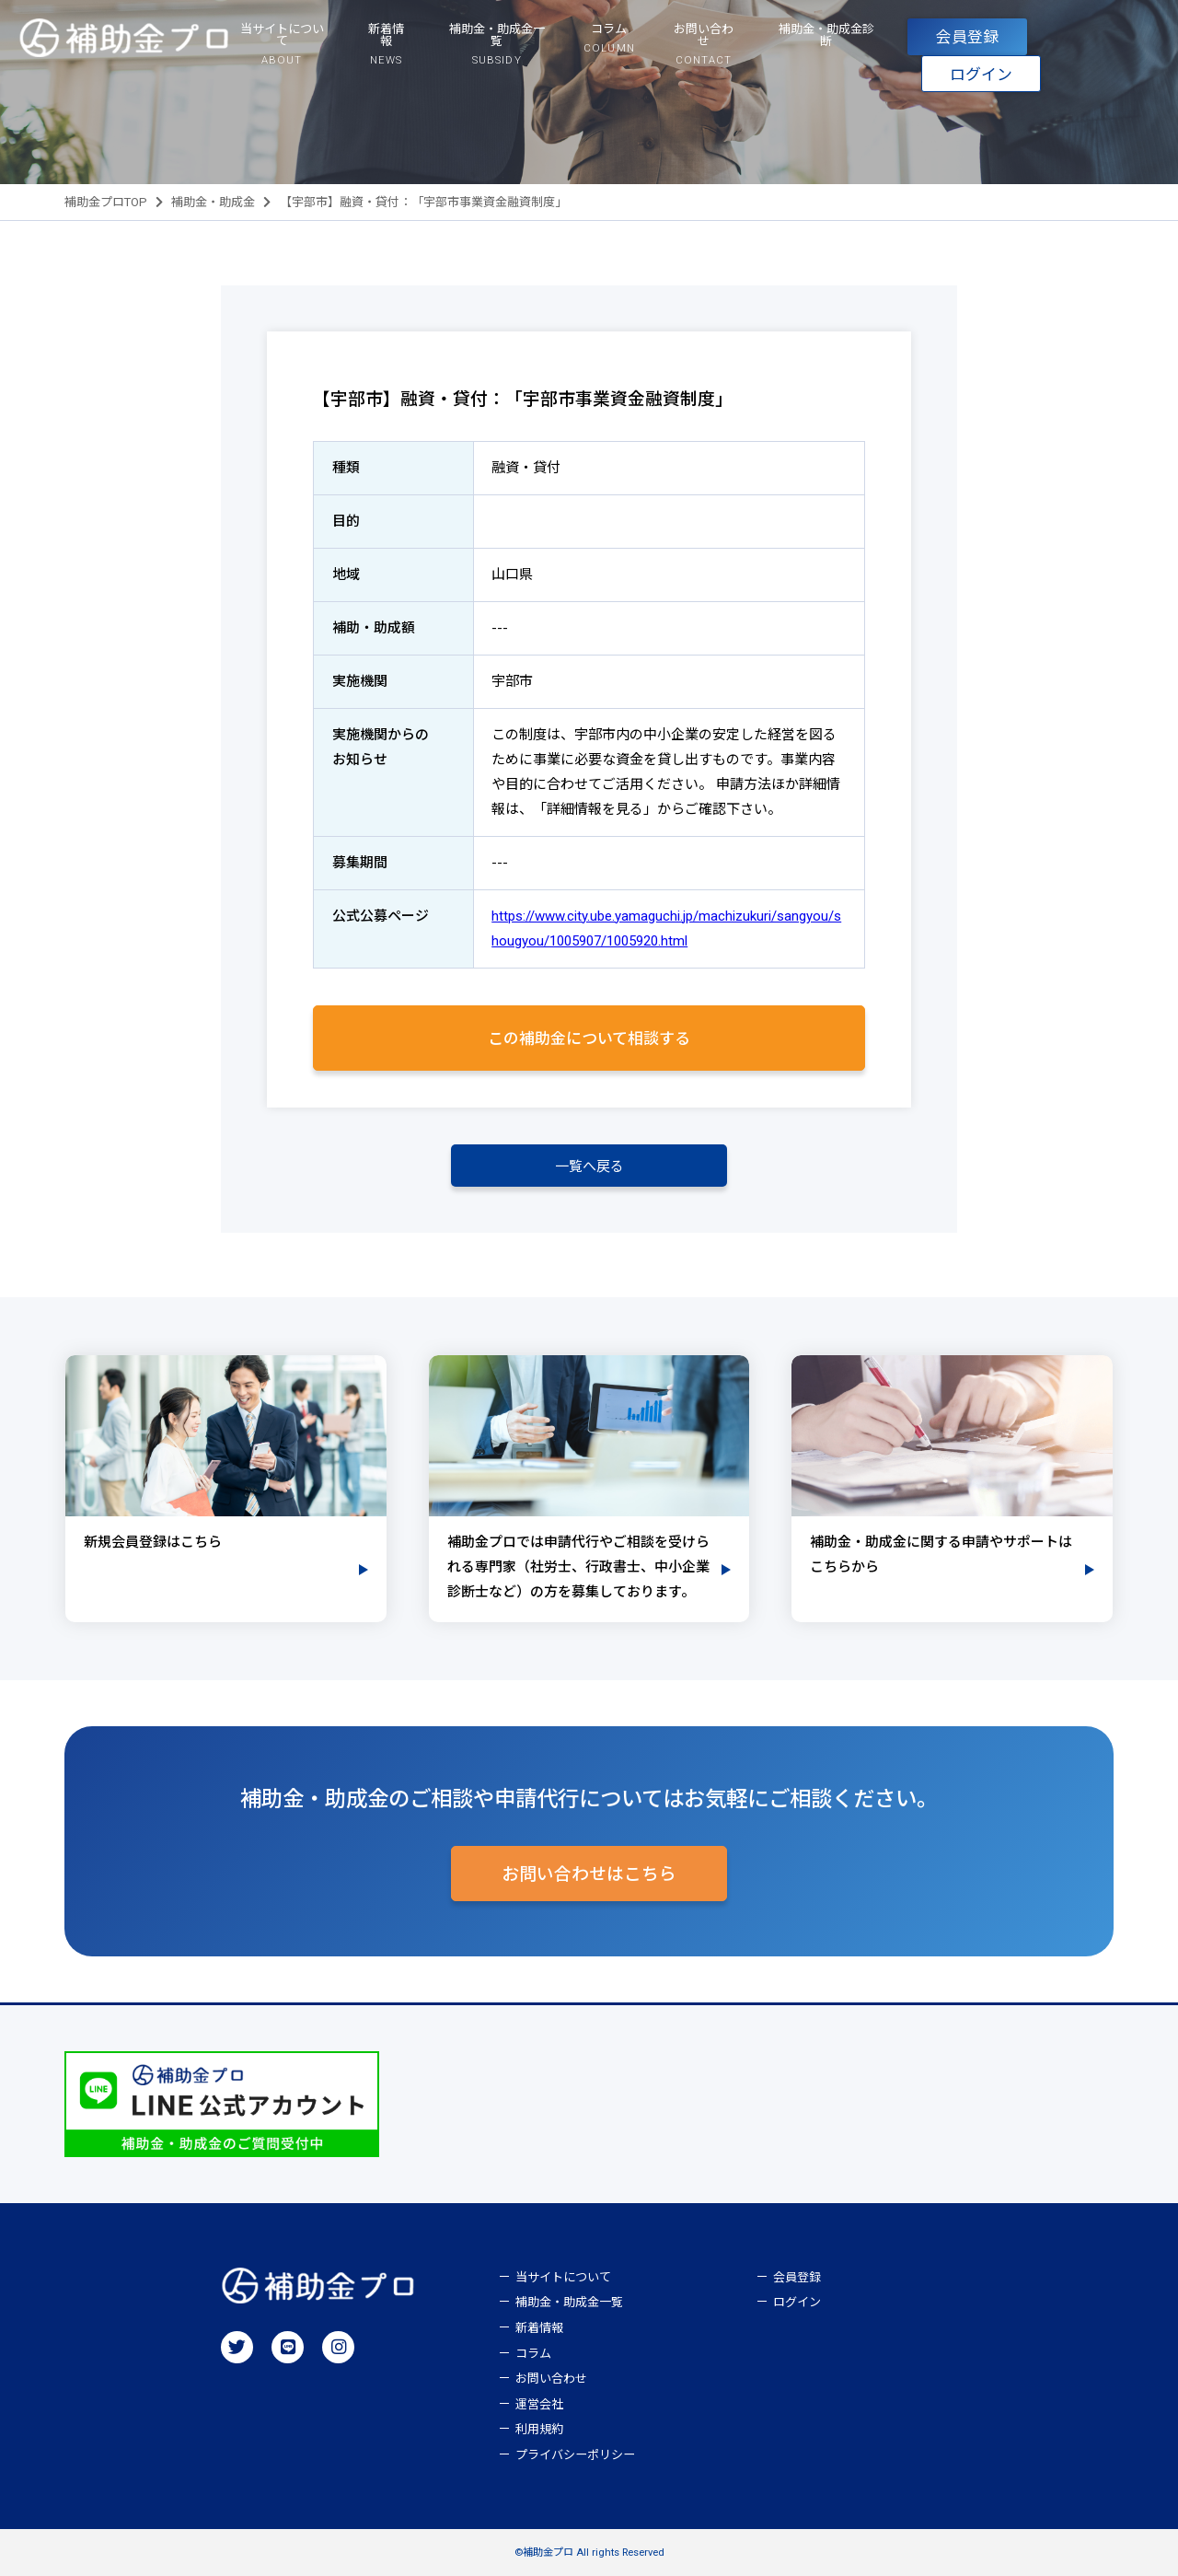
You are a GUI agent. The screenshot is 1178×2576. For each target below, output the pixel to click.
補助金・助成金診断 (826, 35)
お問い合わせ (551, 2378)
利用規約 (539, 2429)
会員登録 (967, 37)
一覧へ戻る (589, 1166)
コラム (533, 2354)
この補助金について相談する (589, 1038)
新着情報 (539, 2328)
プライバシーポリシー (575, 2455)
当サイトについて (563, 2277)
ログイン (981, 74)
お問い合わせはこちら (589, 1874)
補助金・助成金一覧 (569, 2302)
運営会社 (539, 2404)
